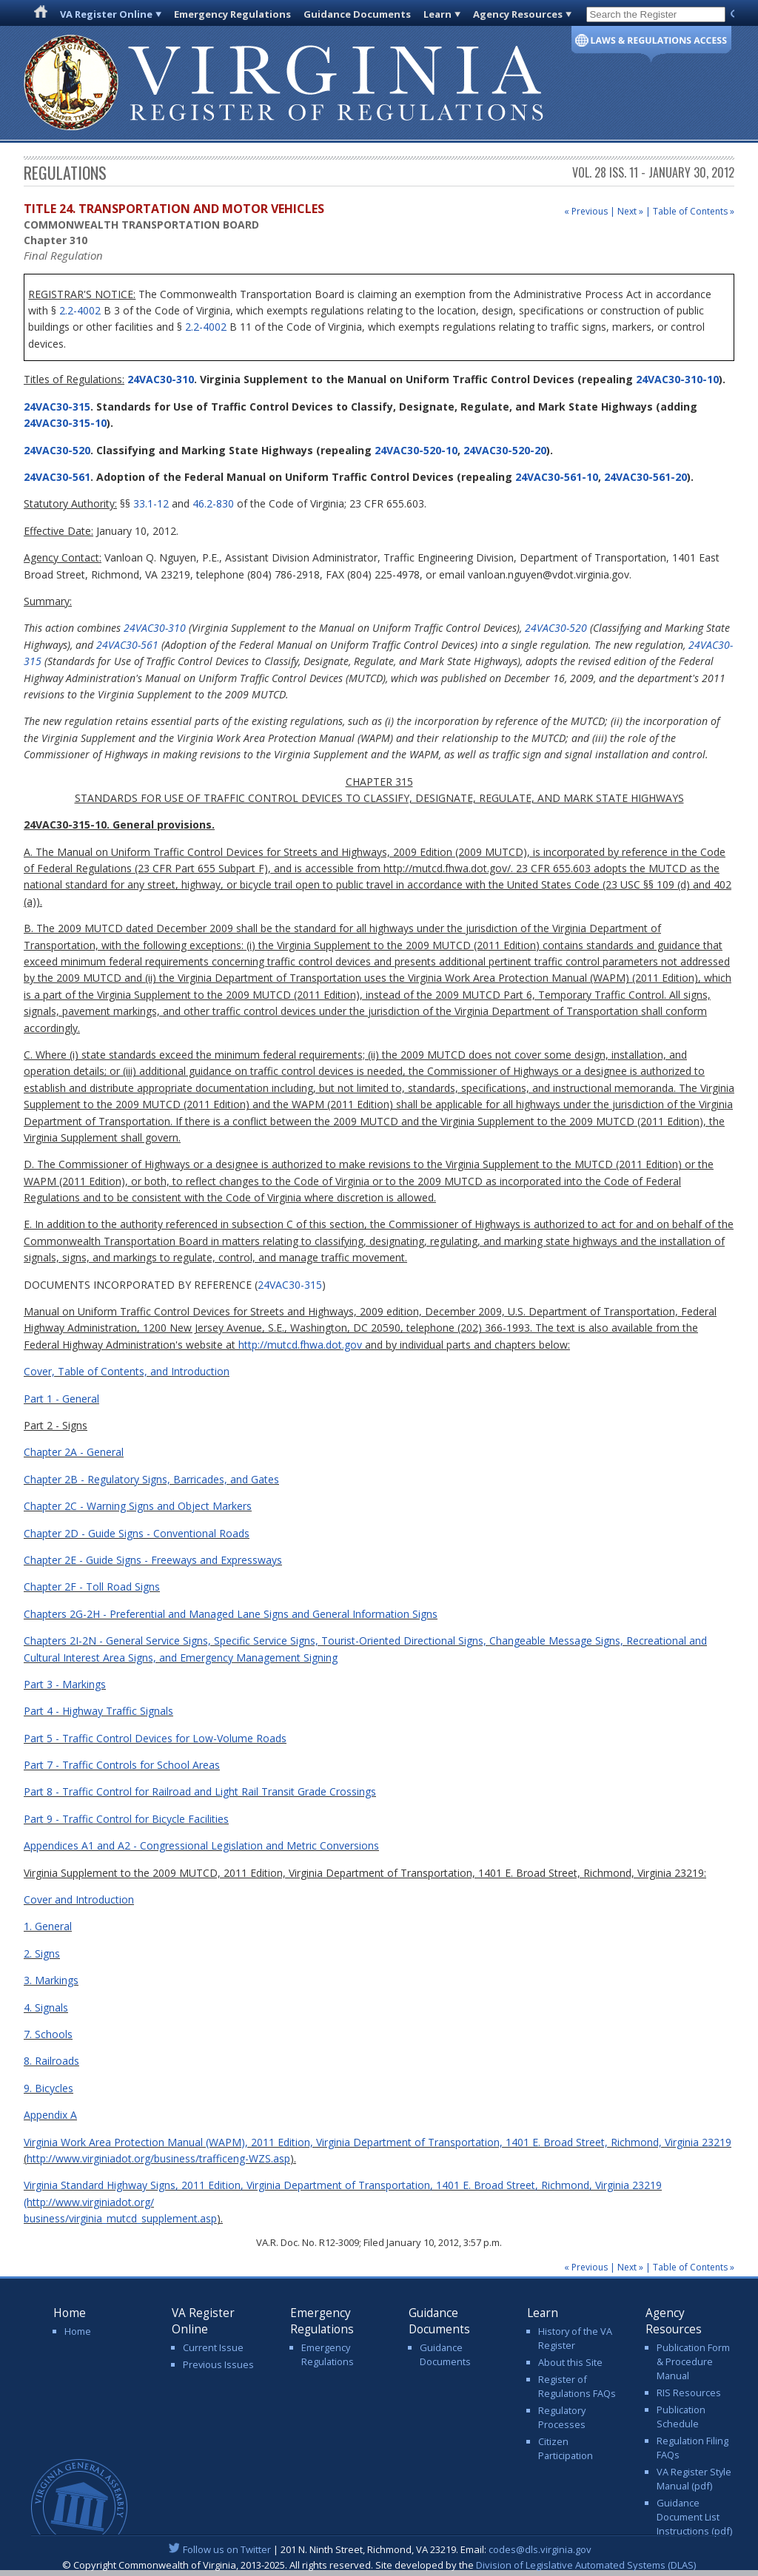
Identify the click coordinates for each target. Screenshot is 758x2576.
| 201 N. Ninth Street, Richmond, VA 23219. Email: (379, 2549)
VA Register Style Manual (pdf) (694, 2478)
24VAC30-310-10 (677, 379)
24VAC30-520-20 (504, 450)
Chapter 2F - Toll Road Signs (92, 1586)
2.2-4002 (80, 310)
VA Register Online (106, 14)
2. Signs (42, 1953)
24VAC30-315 (57, 406)
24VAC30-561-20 (645, 477)
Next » (630, 211)
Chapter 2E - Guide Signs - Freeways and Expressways (153, 1560)
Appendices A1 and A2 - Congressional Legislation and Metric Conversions (201, 1845)
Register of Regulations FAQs (577, 2386)
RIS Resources (689, 2392)
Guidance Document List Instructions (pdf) (694, 2517)
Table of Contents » (693, 211)
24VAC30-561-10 (556, 477)
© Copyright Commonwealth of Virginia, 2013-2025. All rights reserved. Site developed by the (379, 2565)
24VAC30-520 (57, 450)
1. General (48, 1926)
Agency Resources (518, 14)
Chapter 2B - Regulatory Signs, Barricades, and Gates (151, 1479)
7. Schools (48, 2034)
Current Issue (213, 2347)
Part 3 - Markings (65, 1684)
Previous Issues (218, 2364)
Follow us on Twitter (227, 2549)
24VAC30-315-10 (65, 423)
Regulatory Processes (562, 2417)
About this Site (570, 2362)
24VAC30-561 (57, 477)
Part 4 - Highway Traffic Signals (98, 1711)
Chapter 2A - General (74, 1452)
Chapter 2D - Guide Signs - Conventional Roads (136, 1533)
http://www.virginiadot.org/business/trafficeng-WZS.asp (158, 2158)
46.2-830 (213, 503)
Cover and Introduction (79, 1899)
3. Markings (51, 1980)
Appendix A (50, 2115)
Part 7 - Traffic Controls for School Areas (122, 1765)
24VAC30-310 (159, 379)
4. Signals (46, 2007)
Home (77, 2331)
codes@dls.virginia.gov (540, 2549)
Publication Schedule (681, 2416)
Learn (437, 14)
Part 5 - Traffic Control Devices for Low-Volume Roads (155, 1738)
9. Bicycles (48, 2088)
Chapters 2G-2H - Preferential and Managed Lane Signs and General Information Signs (230, 1614)
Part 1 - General (61, 1399)
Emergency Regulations (232, 14)
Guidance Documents (357, 14)
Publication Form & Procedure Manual (693, 2361)
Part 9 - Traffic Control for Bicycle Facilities (126, 1819)
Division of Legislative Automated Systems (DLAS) (586, 2565)
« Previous (586, 211)
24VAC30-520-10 (416, 450)
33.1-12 (151, 503)
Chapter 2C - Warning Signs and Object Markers (138, 1506)
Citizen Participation (565, 2448)
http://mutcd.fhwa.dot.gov (300, 1345)
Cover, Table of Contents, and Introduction (126, 1371)
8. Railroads (51, 2061)
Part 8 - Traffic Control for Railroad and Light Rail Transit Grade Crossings (200, 1791)
